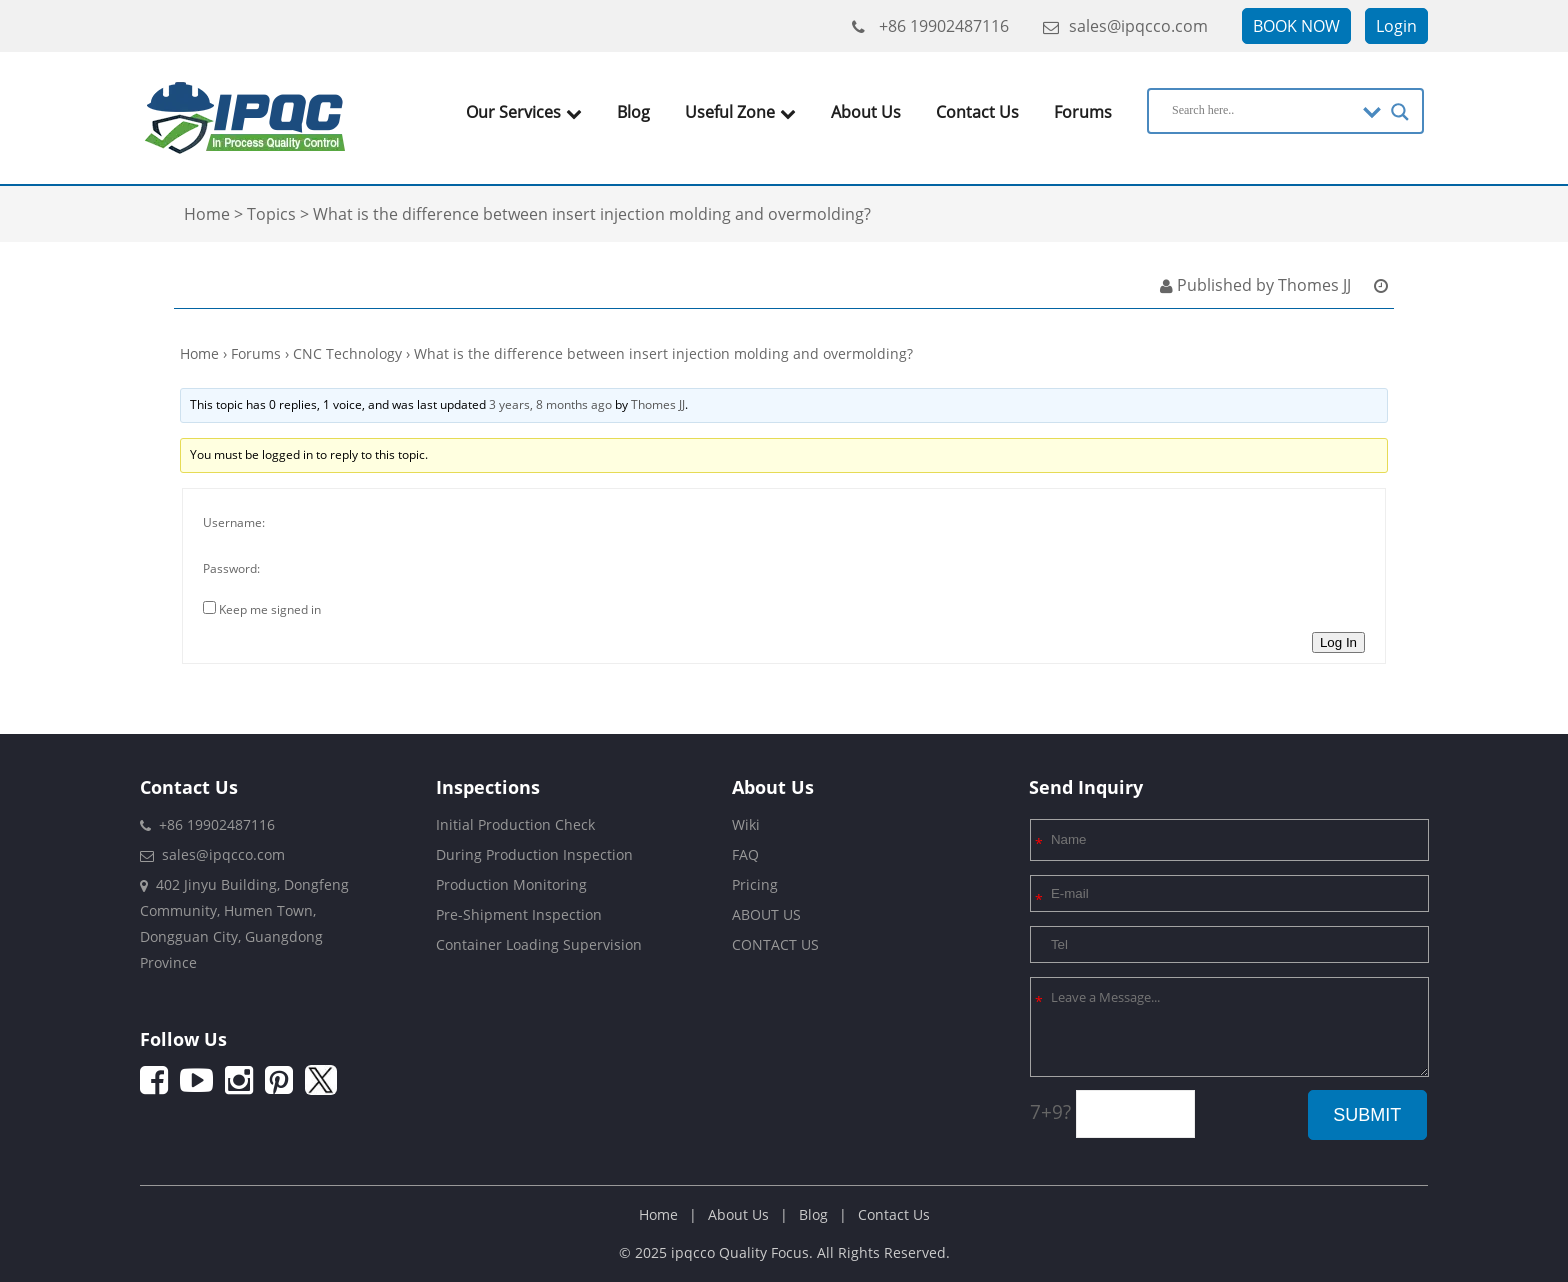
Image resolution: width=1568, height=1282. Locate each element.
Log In (1338, 642)
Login (1396, 26)
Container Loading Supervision (539, 944)
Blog (633, 112)
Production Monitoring (511, 884)
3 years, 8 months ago (550, 404)
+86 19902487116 (930, 26)
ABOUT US (766, 914)
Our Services (524, 112)
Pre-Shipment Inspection (519, 914)
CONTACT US (775, 944)
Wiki (746, 824)
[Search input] (1262, 110)
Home (199, 353)
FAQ (745, 854)
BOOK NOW (1296, 26)
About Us (866, 112)
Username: (234, 522)
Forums (1083, 112)
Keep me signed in (270, 609)
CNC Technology (347, 353)
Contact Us (977, 112)
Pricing (755, 884)
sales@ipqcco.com (1125, 26)
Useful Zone (740, 112)
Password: (231, 568)
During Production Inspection (534, 854)
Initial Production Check (515, 824)
